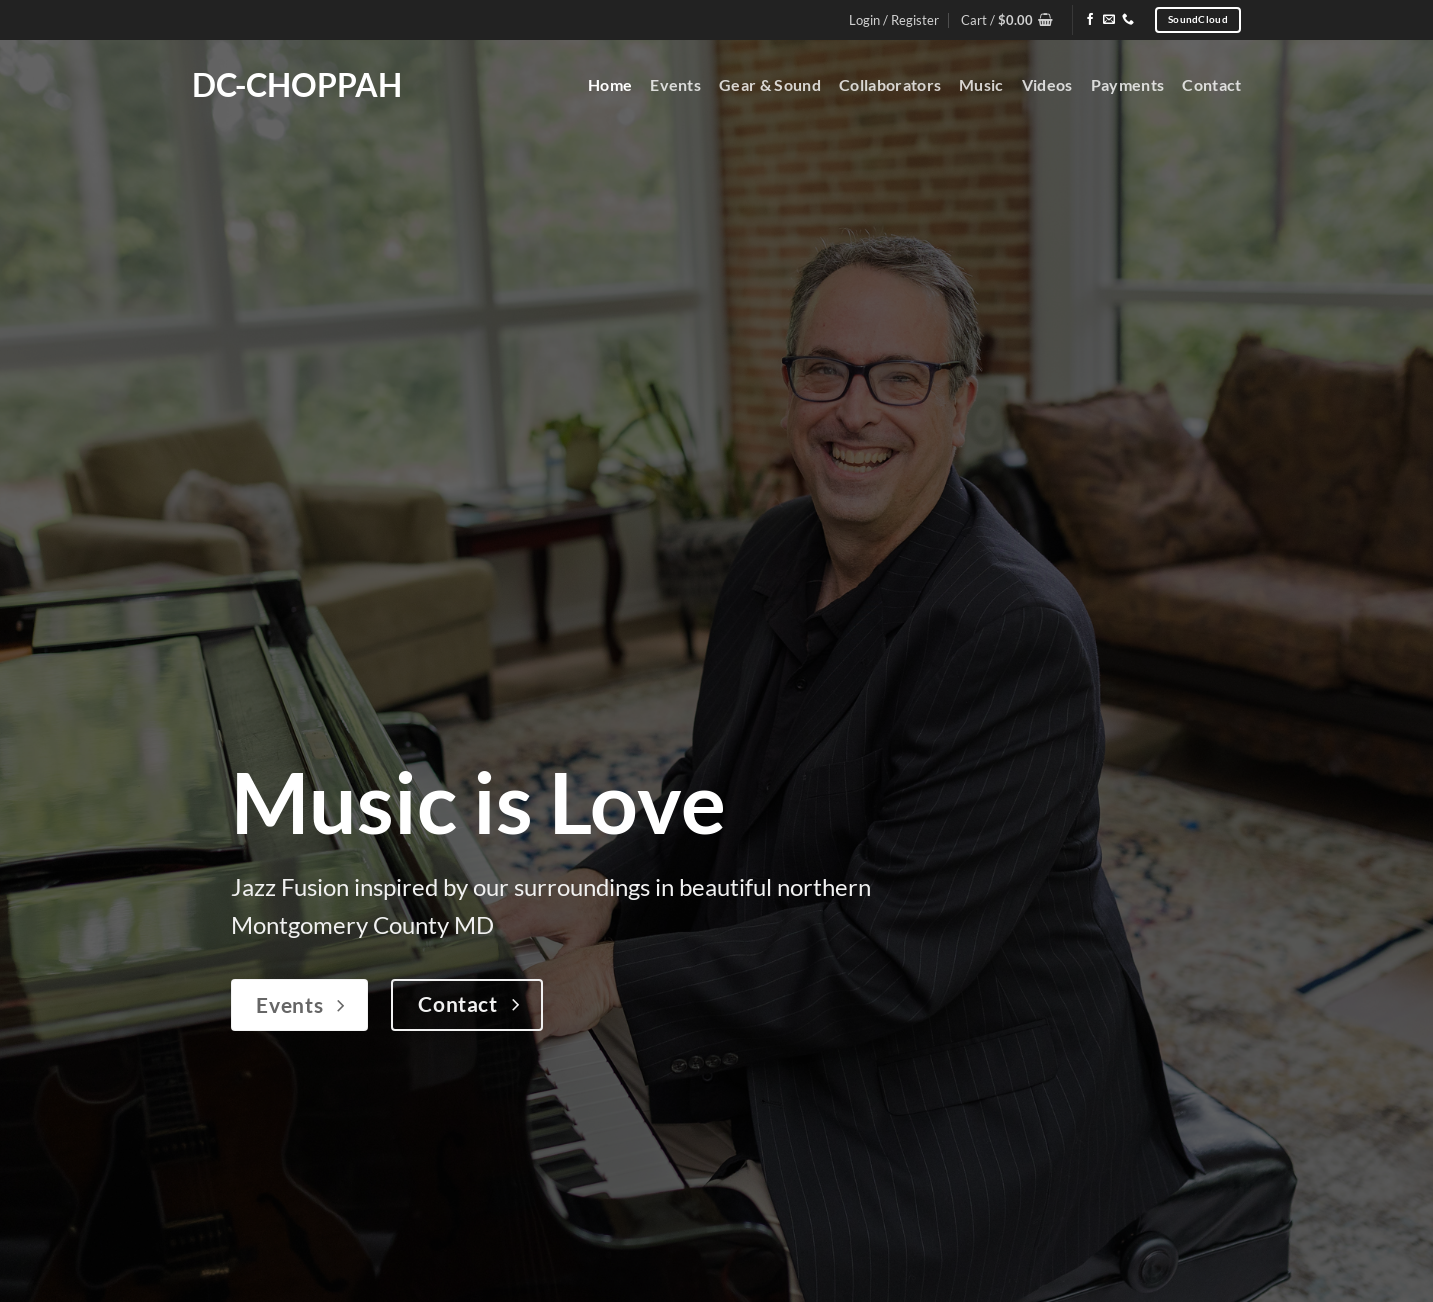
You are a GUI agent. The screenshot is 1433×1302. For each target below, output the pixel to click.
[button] (1007, 20)
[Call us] (1128, 20)
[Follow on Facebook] (1090, 20)
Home (610, 84)
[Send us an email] (1109, 20)
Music (981, 84)
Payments (1128, 84)
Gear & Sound (770, 84)
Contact (1211, 84)
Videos (1047, 84)
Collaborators (890, 84)
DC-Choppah (297, 85)
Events (675, 84)
